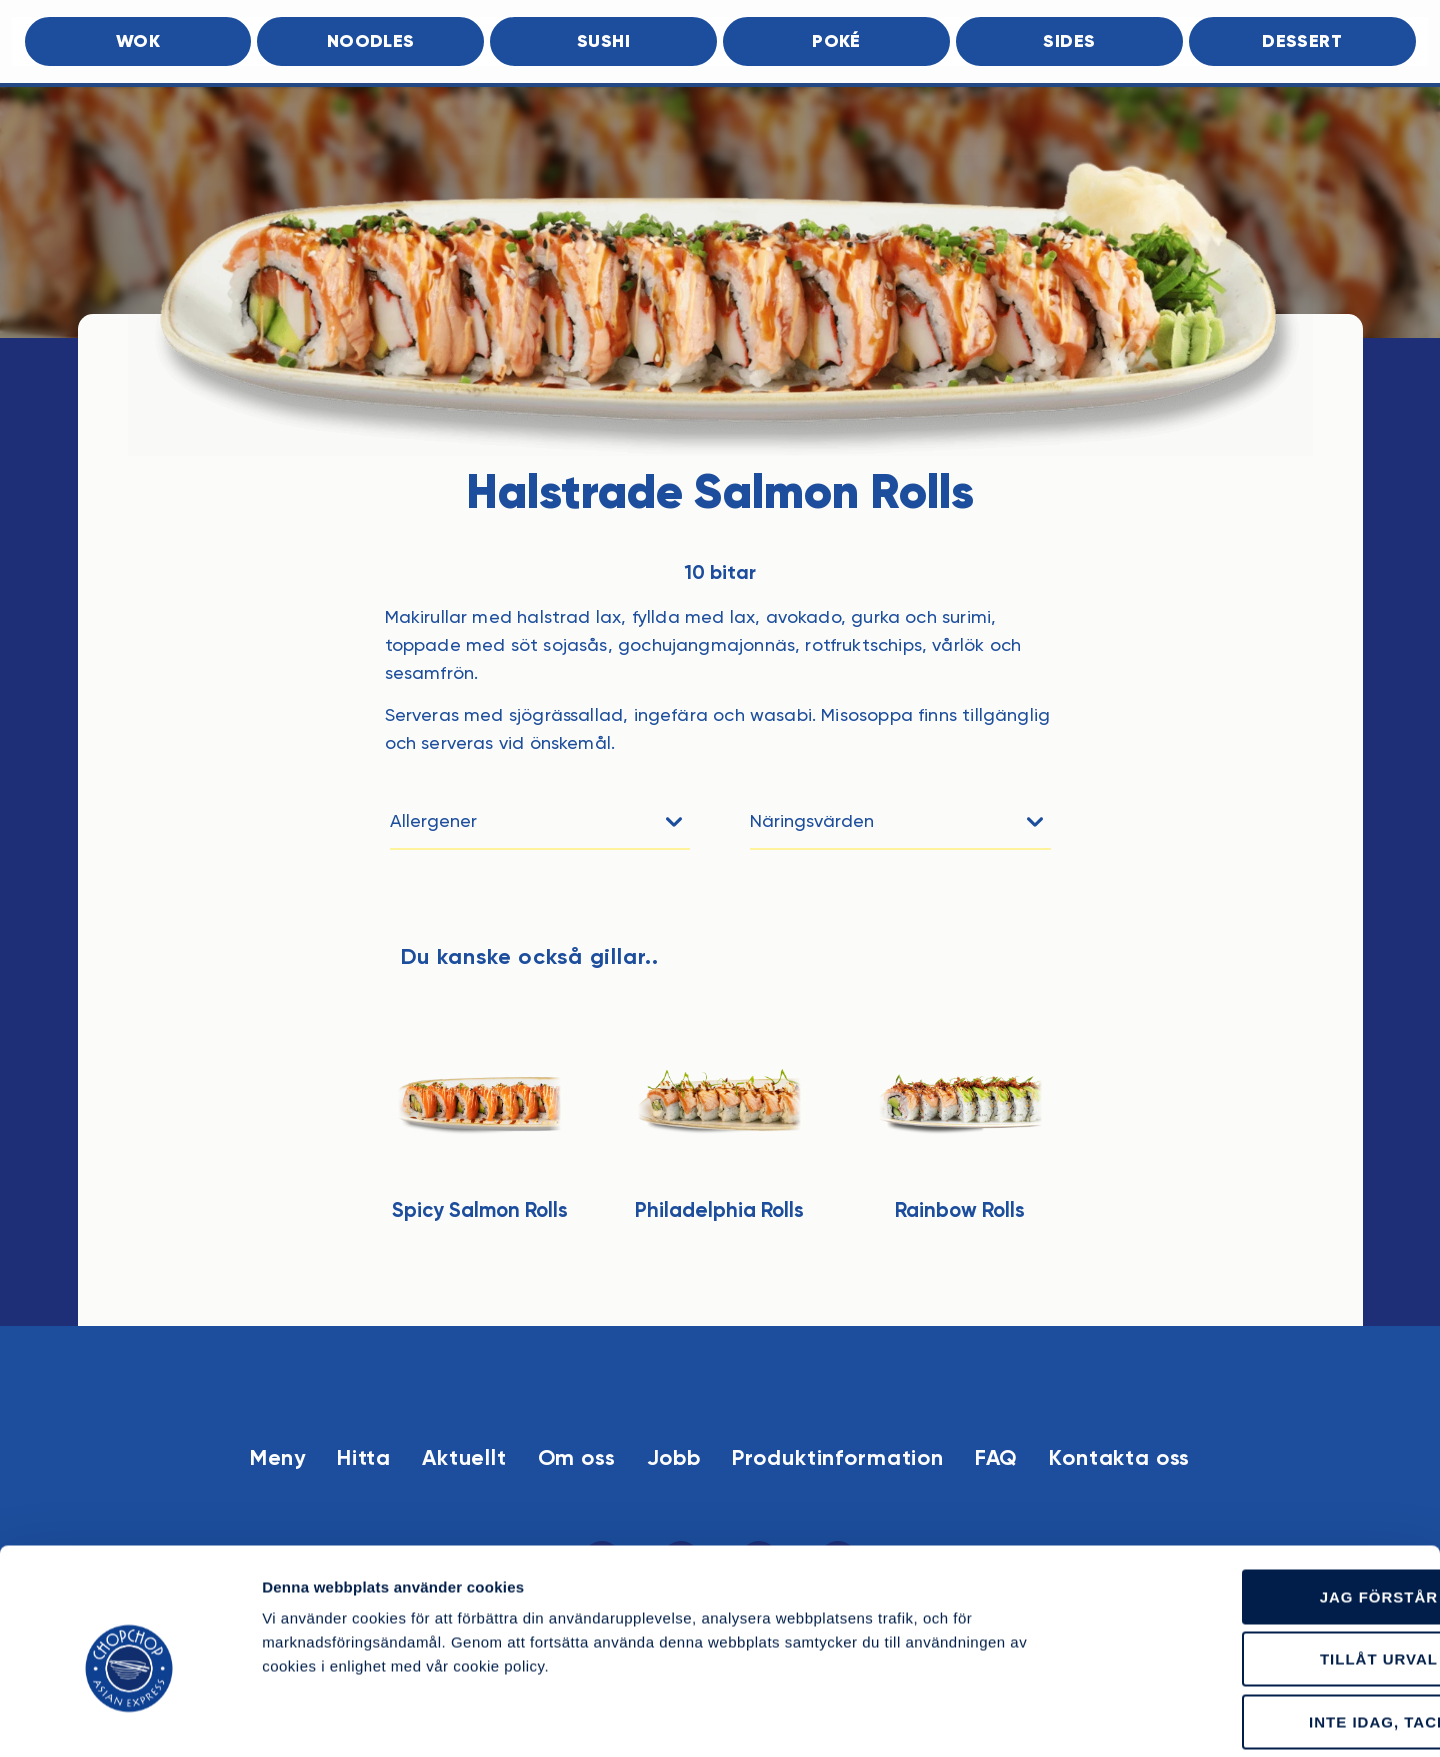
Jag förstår (1273, 1502)
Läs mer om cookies (1124, 1717)
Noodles (371, 43)
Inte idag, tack (1273, 1627)
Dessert (1302, 43)
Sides (1069, 43)
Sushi (603, 43)
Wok (138, 43)
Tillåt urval (1273, 1565)
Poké (836, 43)
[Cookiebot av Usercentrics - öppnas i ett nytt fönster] (129, 1718)
